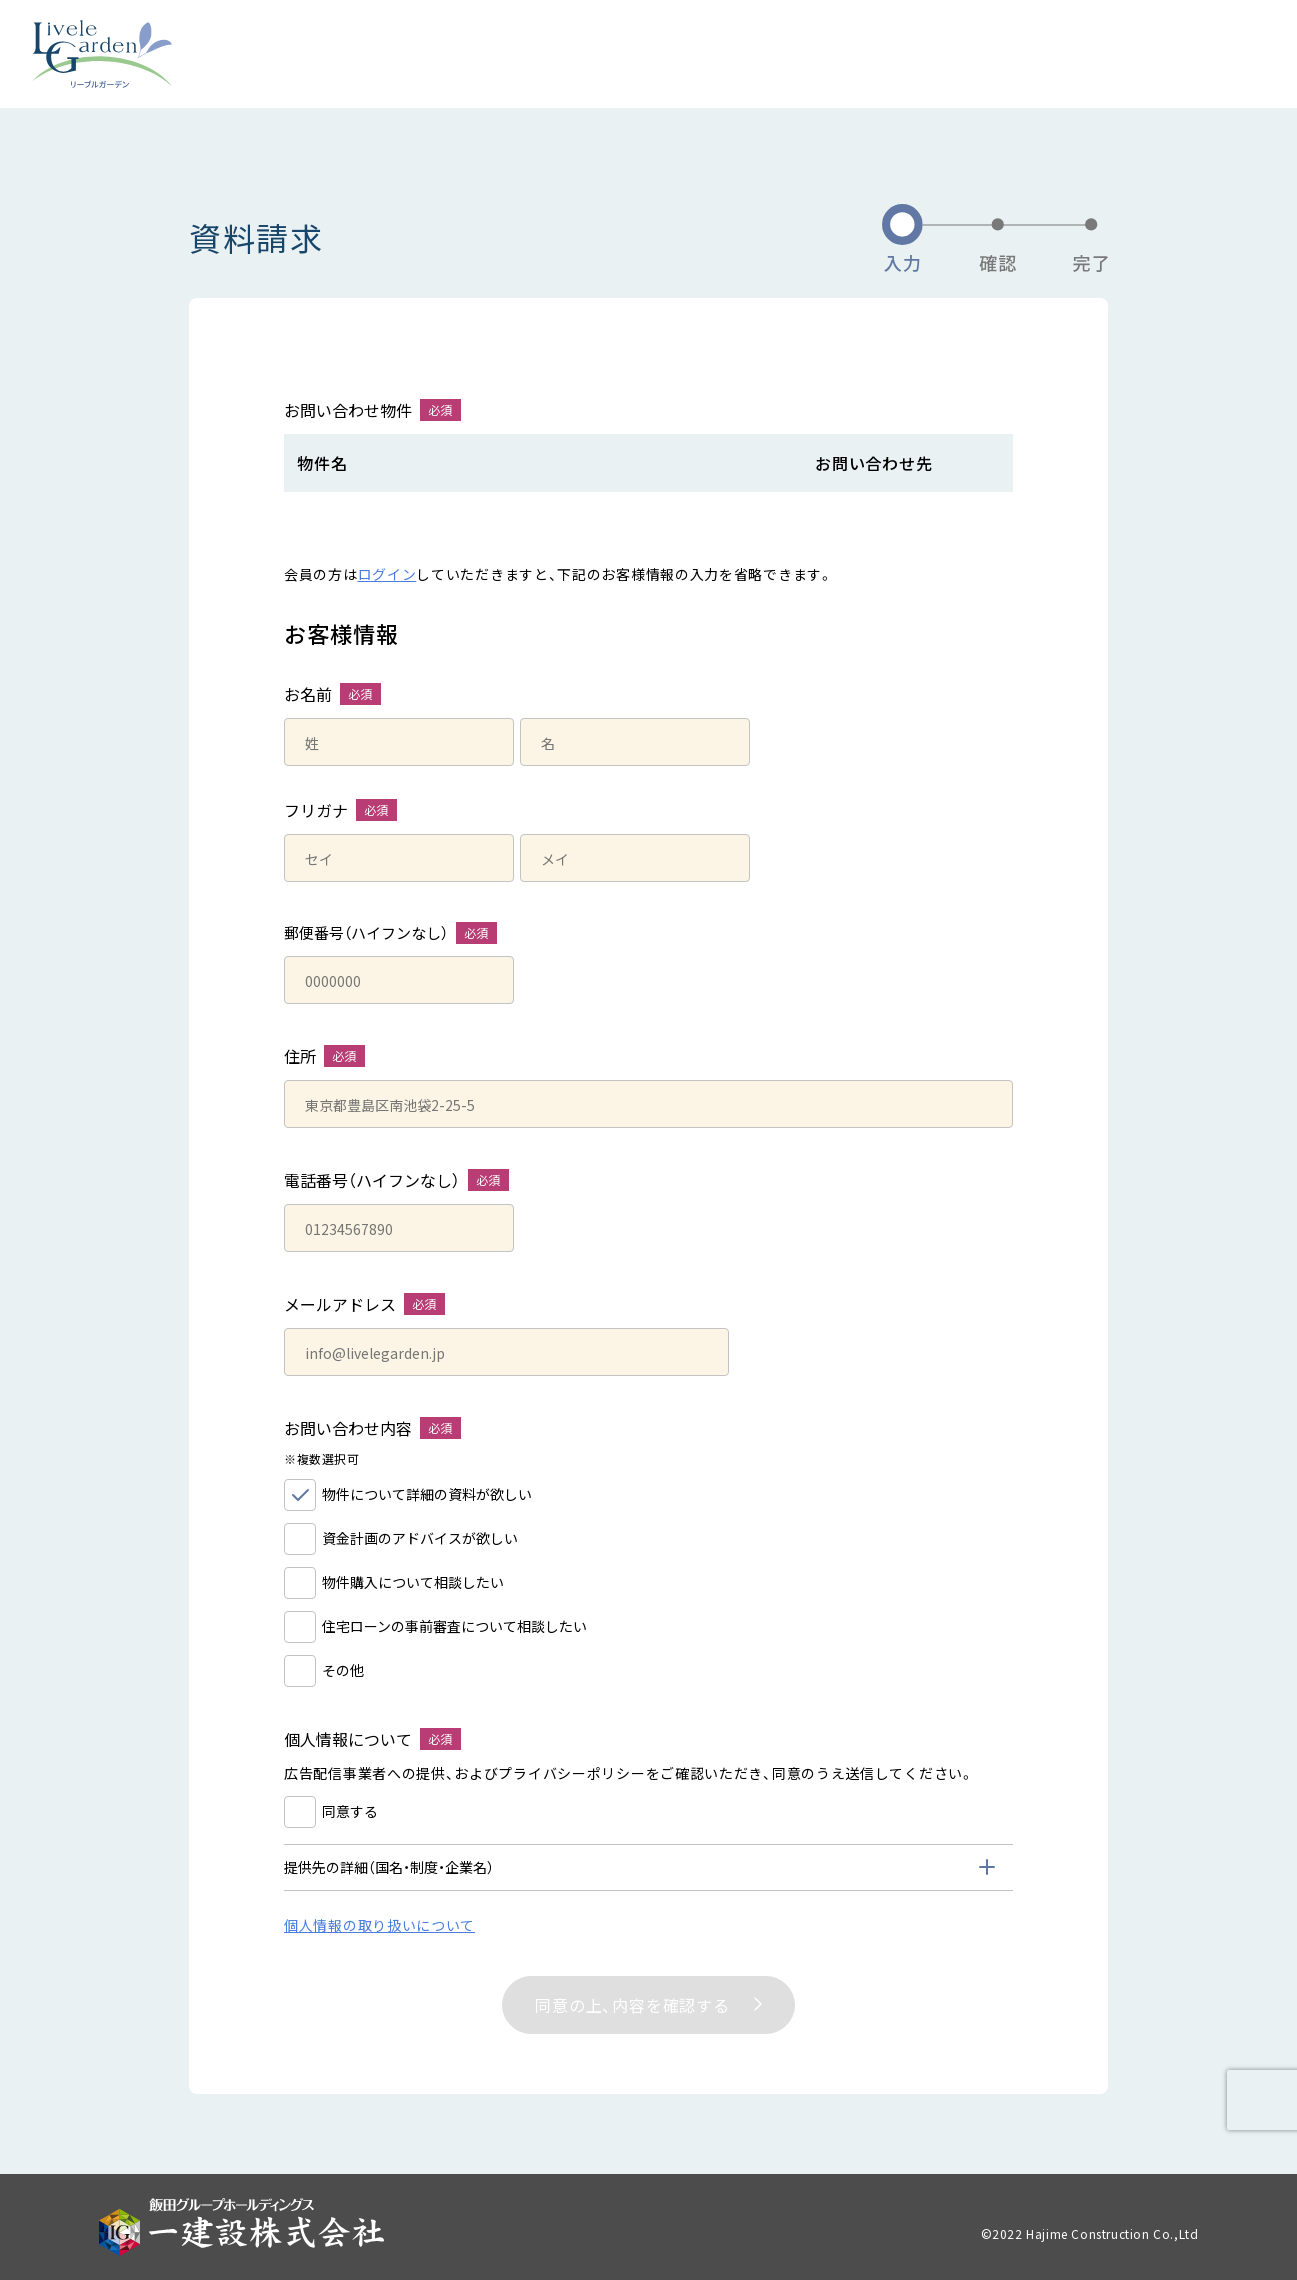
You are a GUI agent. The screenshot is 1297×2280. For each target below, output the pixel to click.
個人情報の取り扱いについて (379, 1925)
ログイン (387, 574)
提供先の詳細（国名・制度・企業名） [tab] (389, 1867)
